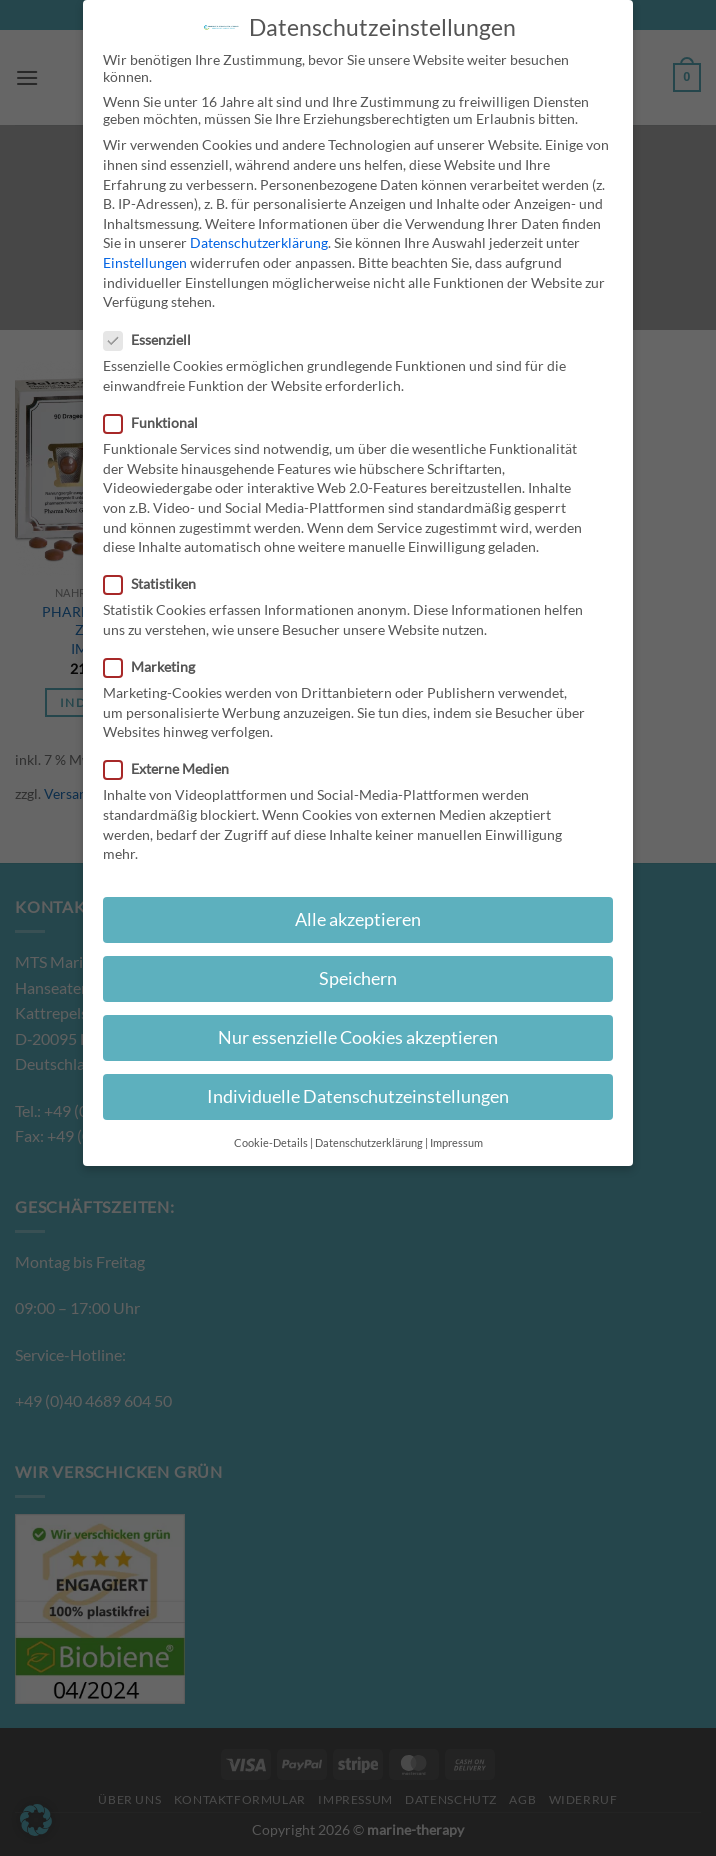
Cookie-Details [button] (271, 1143)
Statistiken (158, 583)
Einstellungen (145, 262)
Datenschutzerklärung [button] (369, 1143)
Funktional (159, 422)
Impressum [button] (456, 1143)
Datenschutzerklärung (259, 242)
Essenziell (155, 339)
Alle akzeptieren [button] (358, 919)
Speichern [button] (358, 978)
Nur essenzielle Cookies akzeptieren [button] (358, 1037)
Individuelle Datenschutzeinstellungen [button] (358, 1096)
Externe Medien (174, 768)
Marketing (157, 666)
